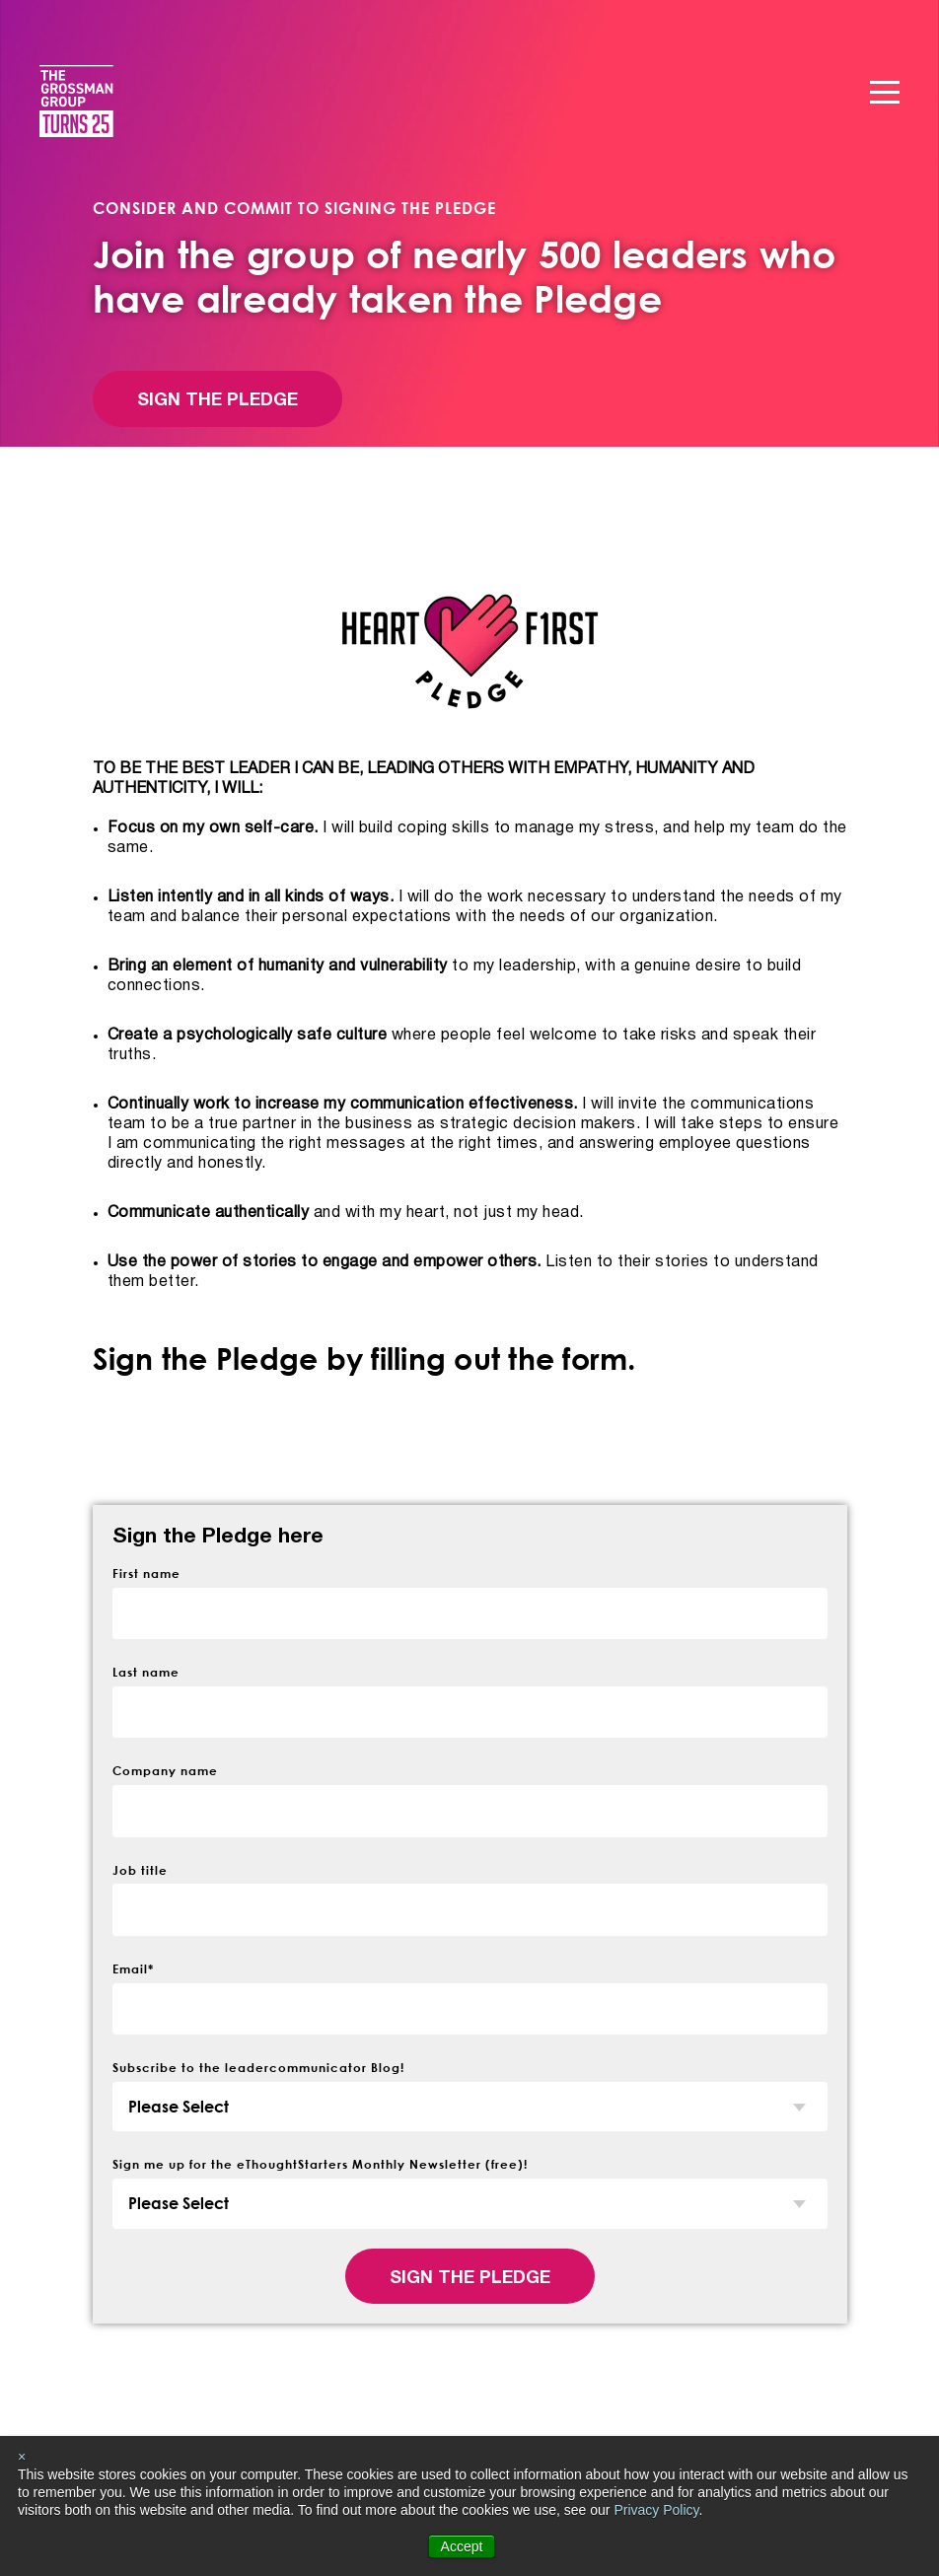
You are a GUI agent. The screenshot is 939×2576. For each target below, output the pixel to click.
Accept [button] (462, 2546)
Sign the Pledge (217, 401)
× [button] (22, 2457)
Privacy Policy (656, 2510)
